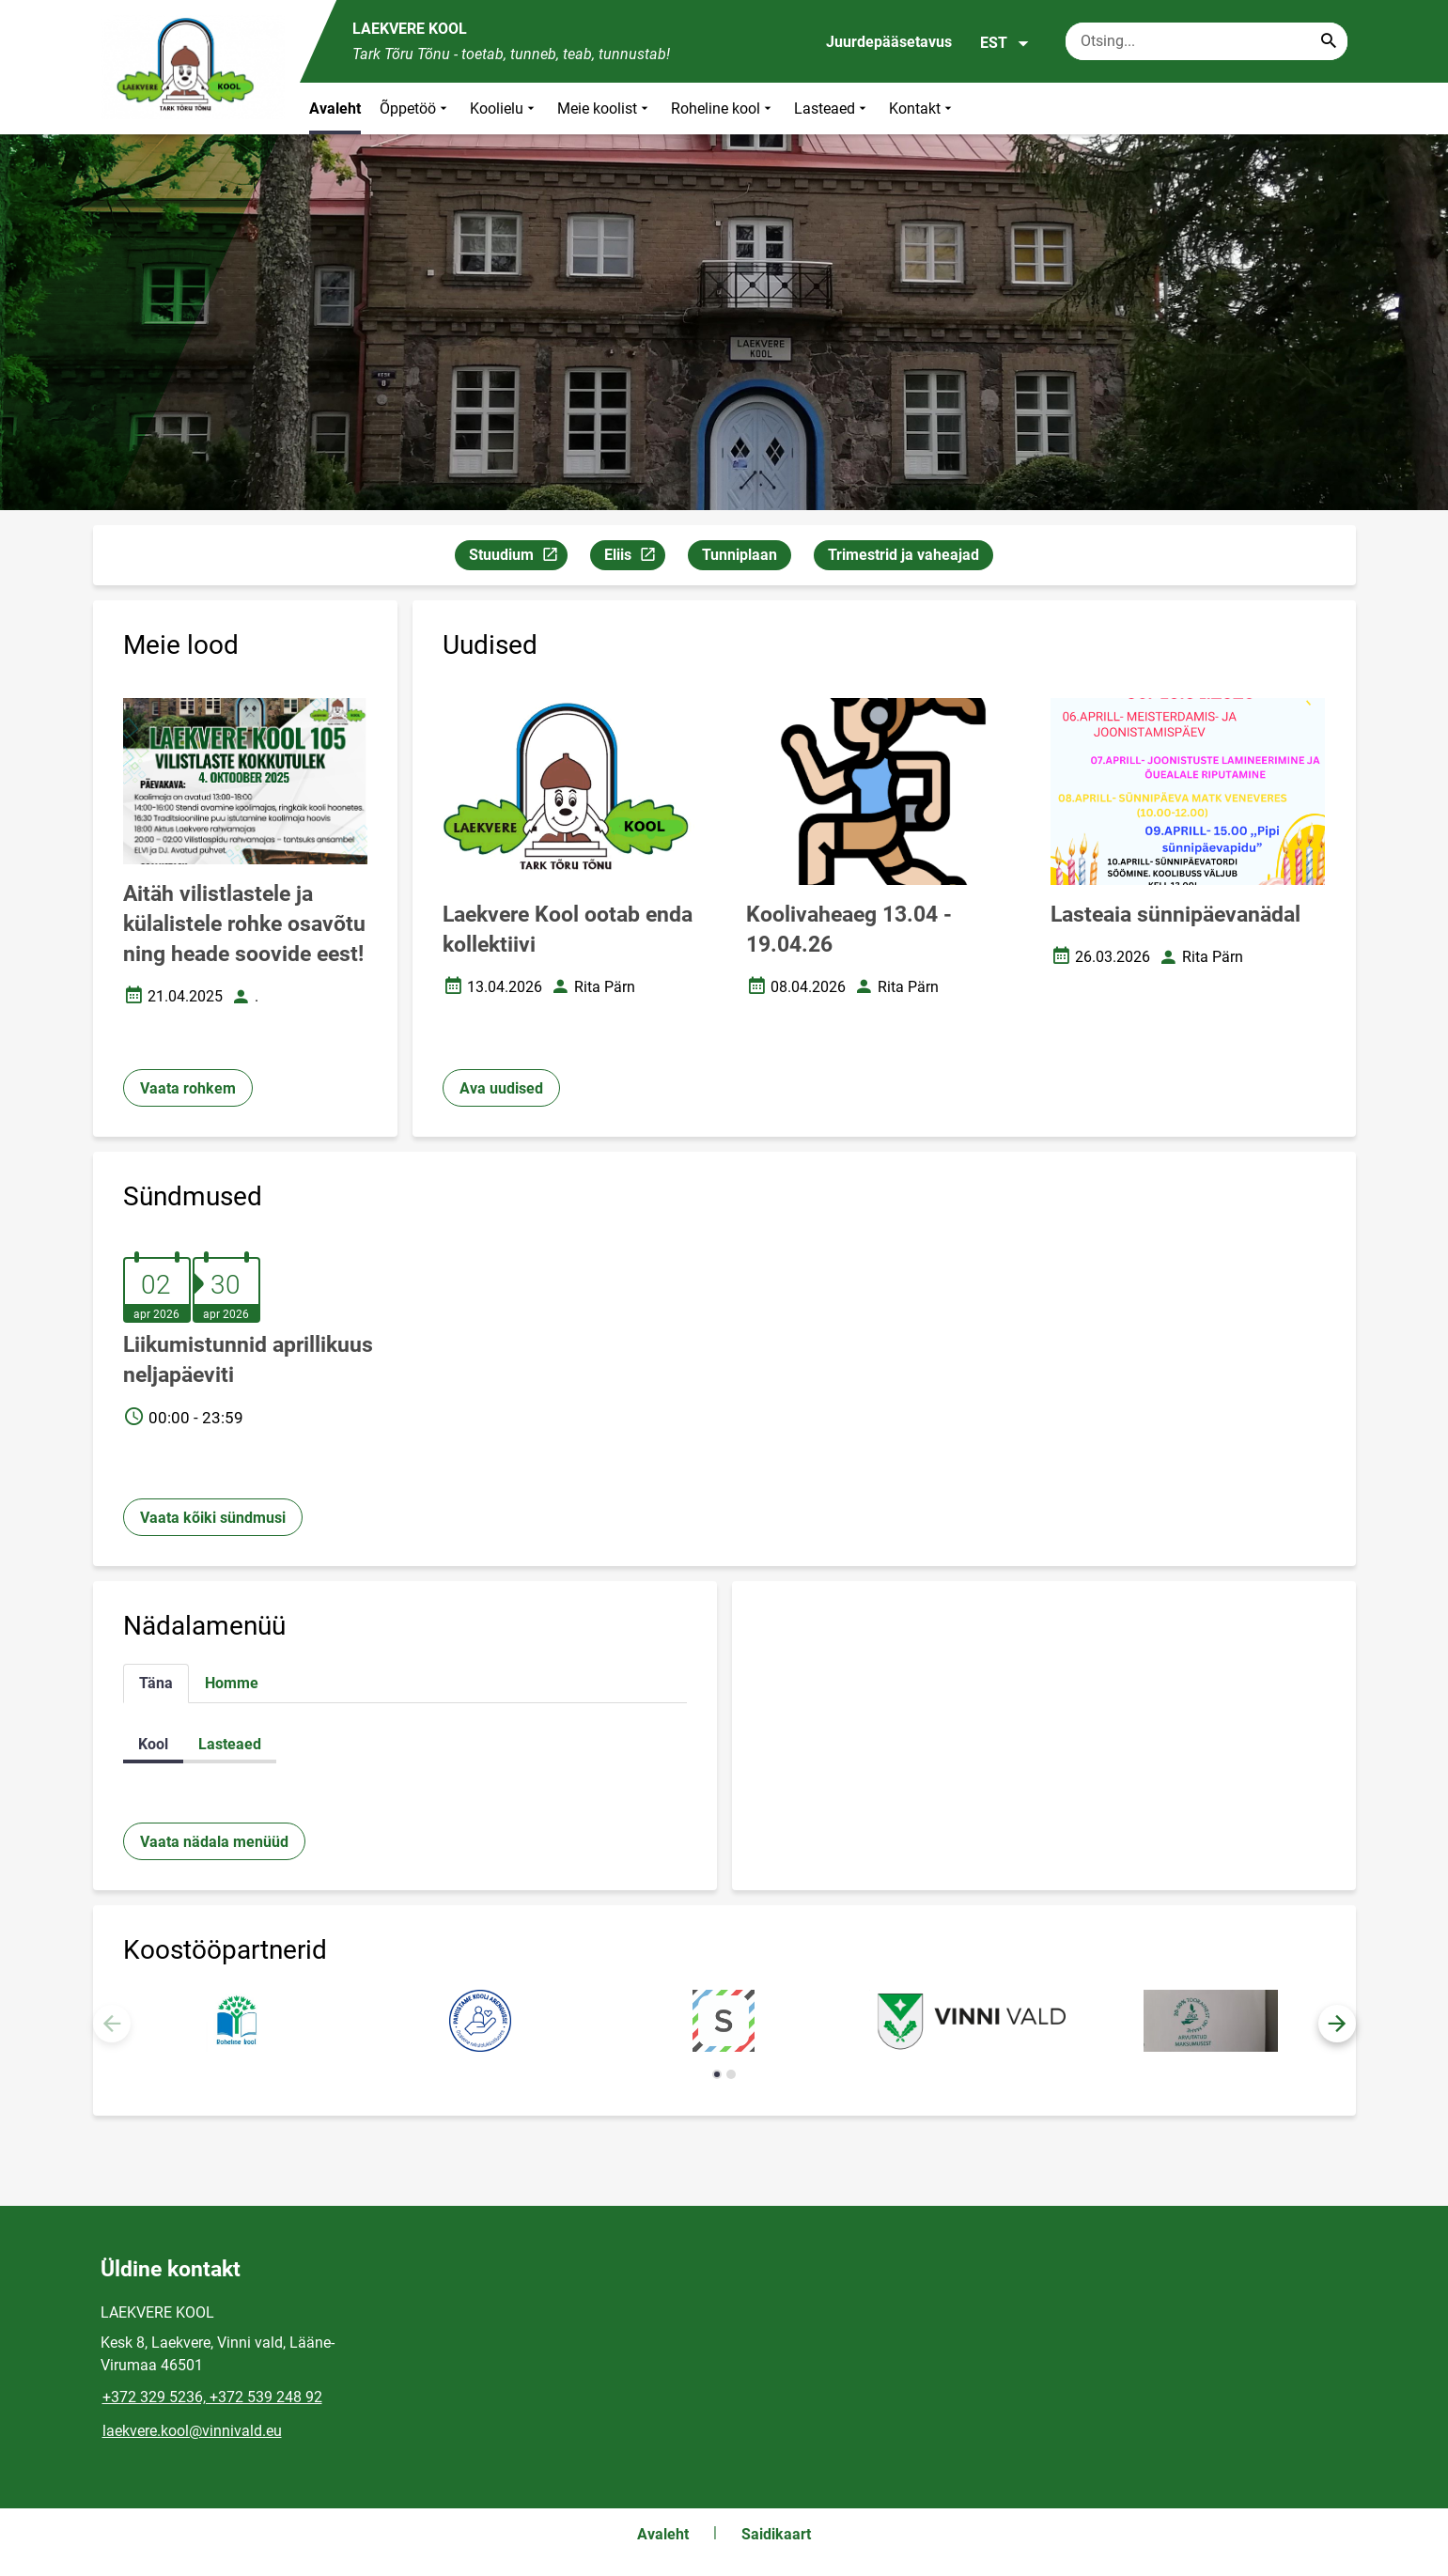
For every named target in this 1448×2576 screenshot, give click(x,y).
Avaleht (335, 108)
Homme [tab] (231, 1683)
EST (1005, 43)
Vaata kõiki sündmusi (213, 1518)
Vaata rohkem (188, 1088)
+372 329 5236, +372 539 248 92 (212, 2397)
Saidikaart (776, 2534)
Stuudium (518, 557)
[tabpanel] (405, 1744)
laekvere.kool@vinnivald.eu (192, 2431)
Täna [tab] (156, 1683)
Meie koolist (604, 108)
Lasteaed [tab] (229, 1744)
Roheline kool (723, 108)
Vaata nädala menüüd (214, 1842)
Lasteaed (832, 108)
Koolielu (504, 108)
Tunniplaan (739, 555)
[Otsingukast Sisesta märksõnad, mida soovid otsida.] (1206, 41)
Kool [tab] (153, 1744)
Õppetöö (415, 108)
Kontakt (922, 108)
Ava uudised (501, 1088)
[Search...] (1329, 41)
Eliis (634, 557)
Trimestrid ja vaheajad (903, 555)
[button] (1337, 2023)
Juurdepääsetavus (889, 42)
